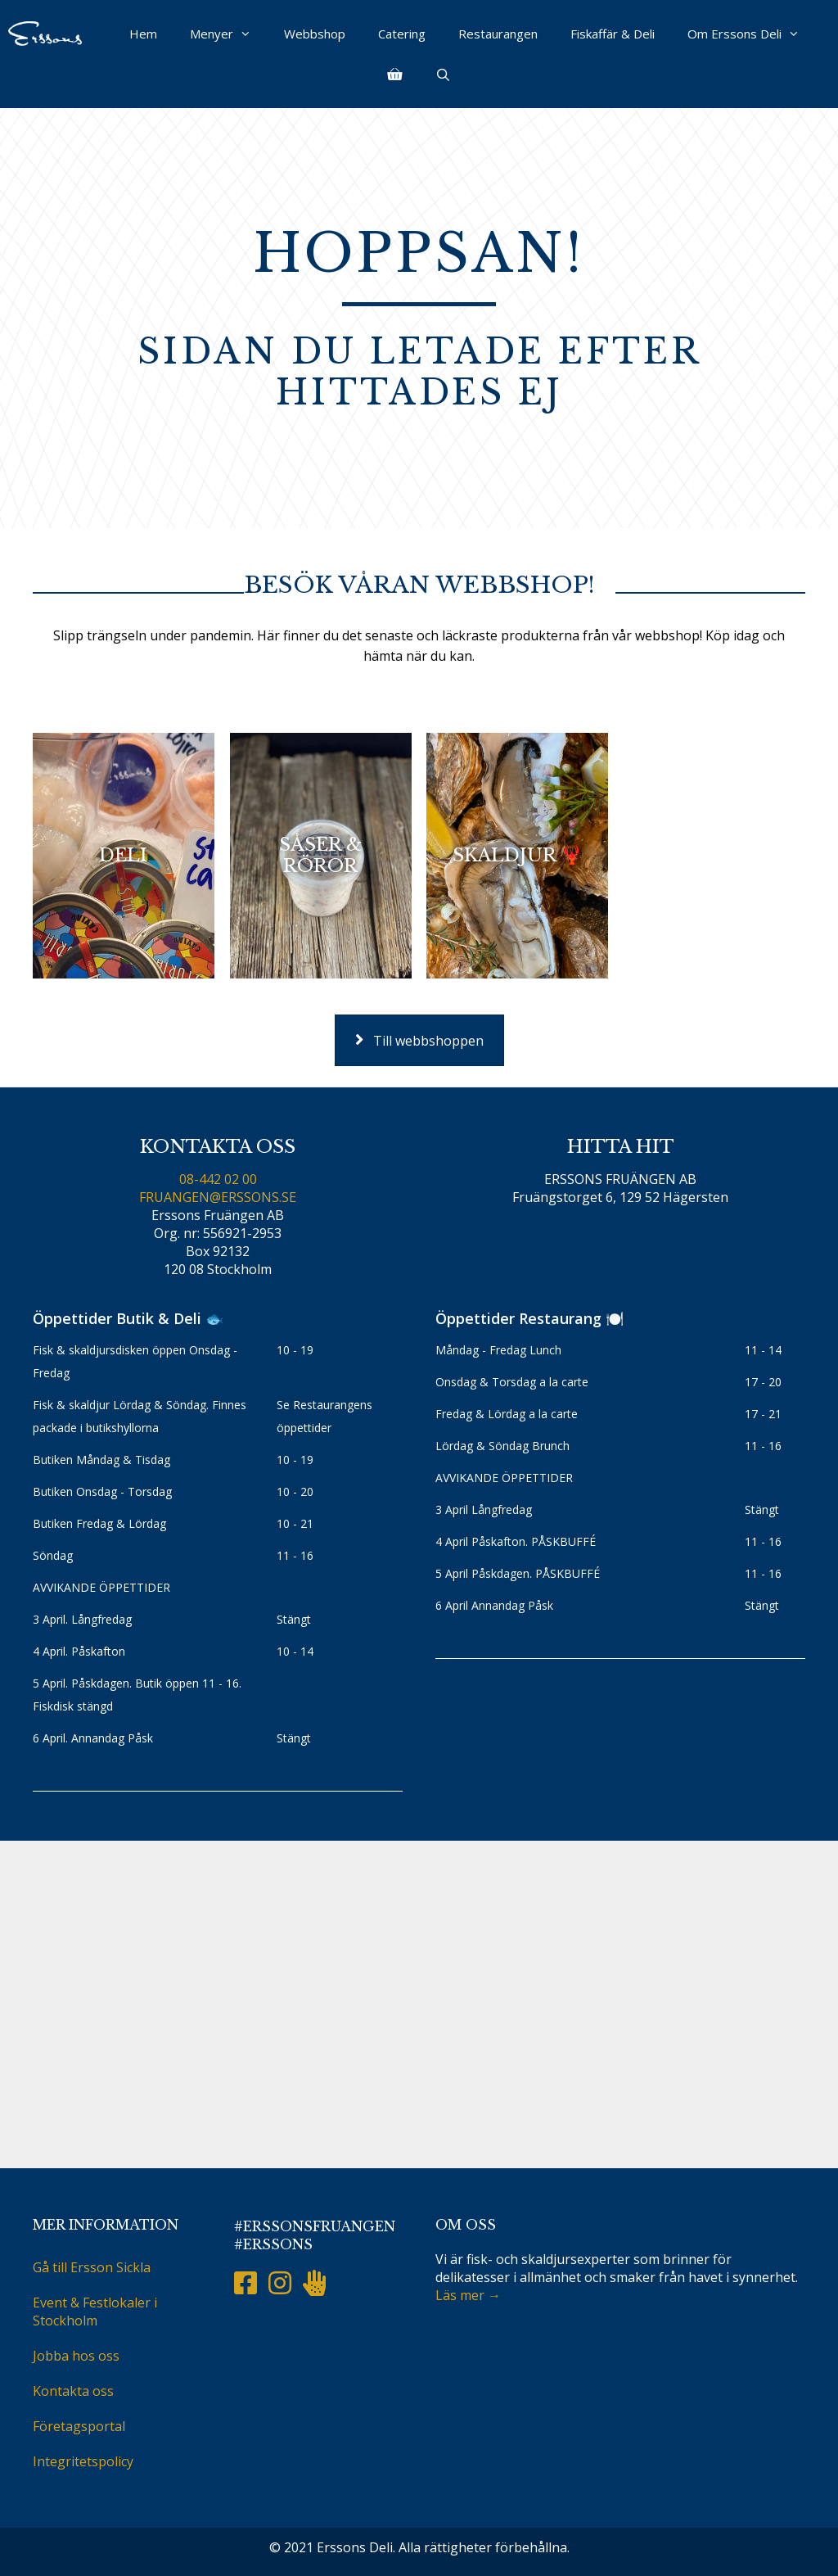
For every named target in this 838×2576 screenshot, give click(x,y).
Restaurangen (498, 33)
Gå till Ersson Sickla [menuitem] (92, 2267)
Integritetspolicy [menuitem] (83, 2461)
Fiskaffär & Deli (612, 33)
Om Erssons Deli (751, 33)
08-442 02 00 (218, 1179)
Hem (143, 33)
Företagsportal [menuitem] (79, 2426)
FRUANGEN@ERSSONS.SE (217, 1197)
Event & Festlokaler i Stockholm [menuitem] (95, 2312)
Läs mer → (468, 2295)
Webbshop (314, 33)
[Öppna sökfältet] (442, 74)
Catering (402, 33)
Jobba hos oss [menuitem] (76, 2356)
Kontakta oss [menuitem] (73, 2391)
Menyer (229, 33)
